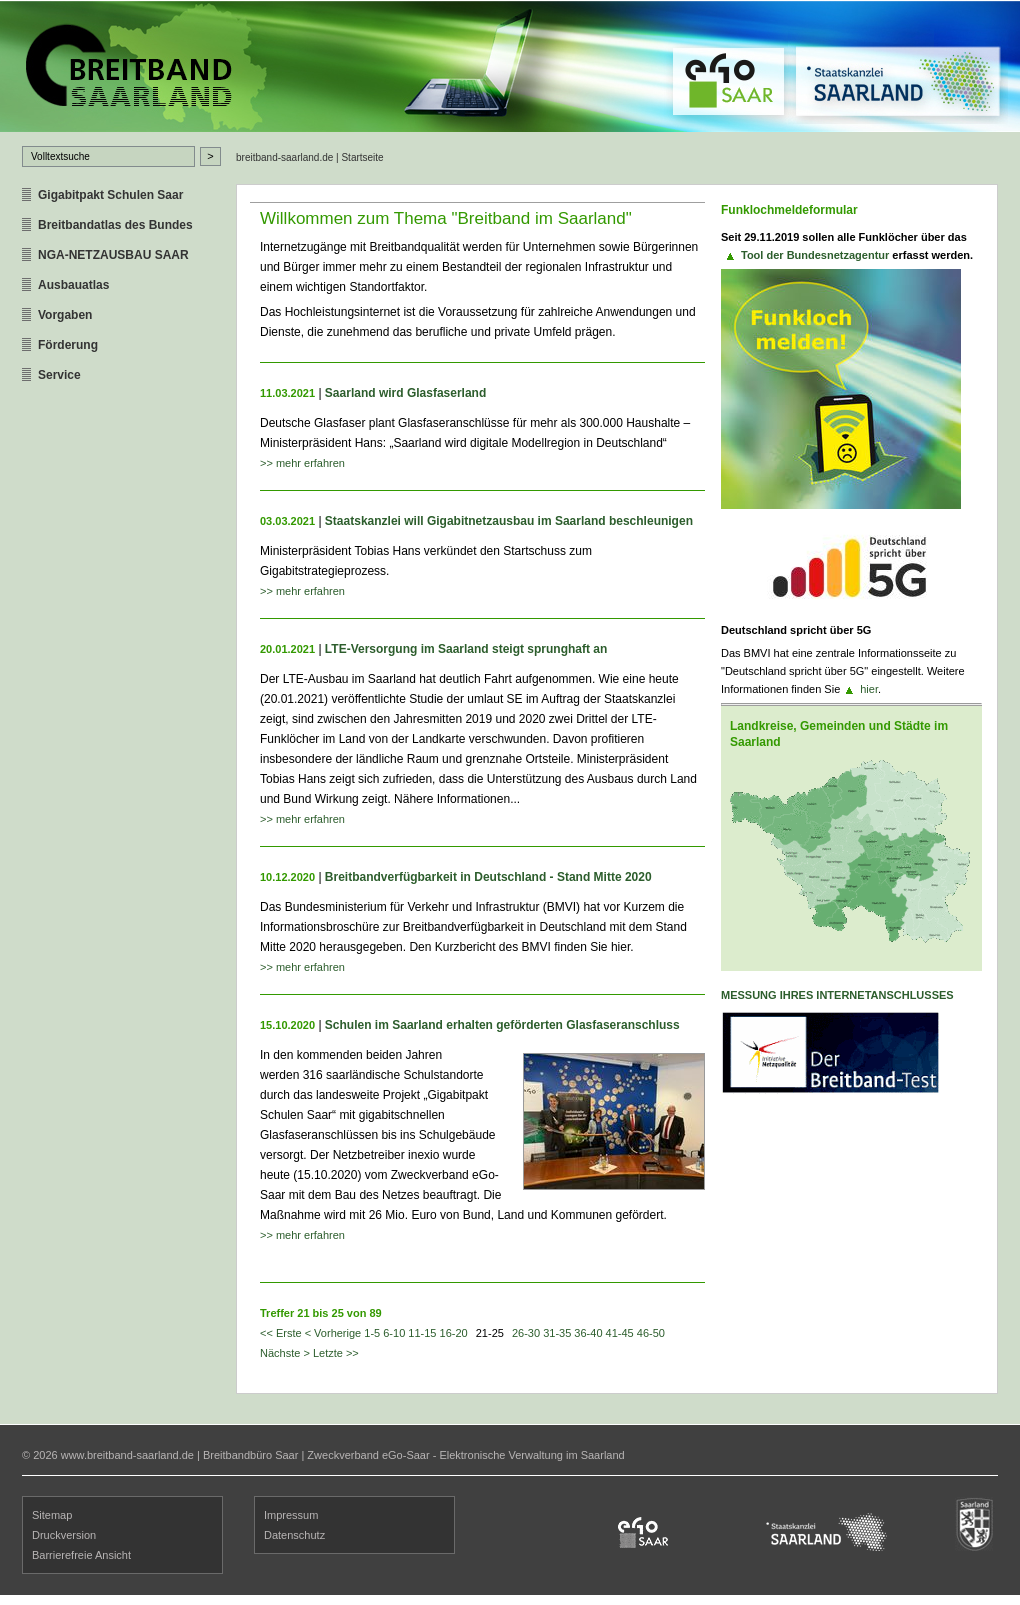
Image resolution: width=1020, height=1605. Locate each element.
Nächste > (285, 1353)
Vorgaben (65, 315)
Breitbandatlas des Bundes (115, 225)
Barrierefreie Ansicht (81, 1555)
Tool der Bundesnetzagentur (815, 255)
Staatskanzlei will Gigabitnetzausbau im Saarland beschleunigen (509, 521)
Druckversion (64, 1535)
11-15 (422, 1333)
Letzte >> (336, 1353)
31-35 (557, 1333)
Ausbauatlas (73, 285)
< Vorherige (333, 1333)
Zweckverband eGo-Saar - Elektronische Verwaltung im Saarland (465, 1455)
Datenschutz (294, 1535)
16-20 (454, 1333)
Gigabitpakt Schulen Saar (110, 195)
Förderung (68, 345)
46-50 (651, 1333)
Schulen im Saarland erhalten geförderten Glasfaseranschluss (502, 1025)
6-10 (394, 1333)
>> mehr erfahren (302, 463)
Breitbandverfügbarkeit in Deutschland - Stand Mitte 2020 (488, 877)
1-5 (372, 1333)
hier (869, 689)
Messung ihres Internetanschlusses (837, 995)
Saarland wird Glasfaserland (405, 393)
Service (59, 375)
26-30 (526, 1333)
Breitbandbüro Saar (250, 1455)
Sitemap (52, 1515)
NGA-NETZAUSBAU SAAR (113, 255)
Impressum (291, 1515)
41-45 (620, 1333)
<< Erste (281, 1333)
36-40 (588, 1333)
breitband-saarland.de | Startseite (310, 157)
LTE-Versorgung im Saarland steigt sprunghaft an (466, 649)
